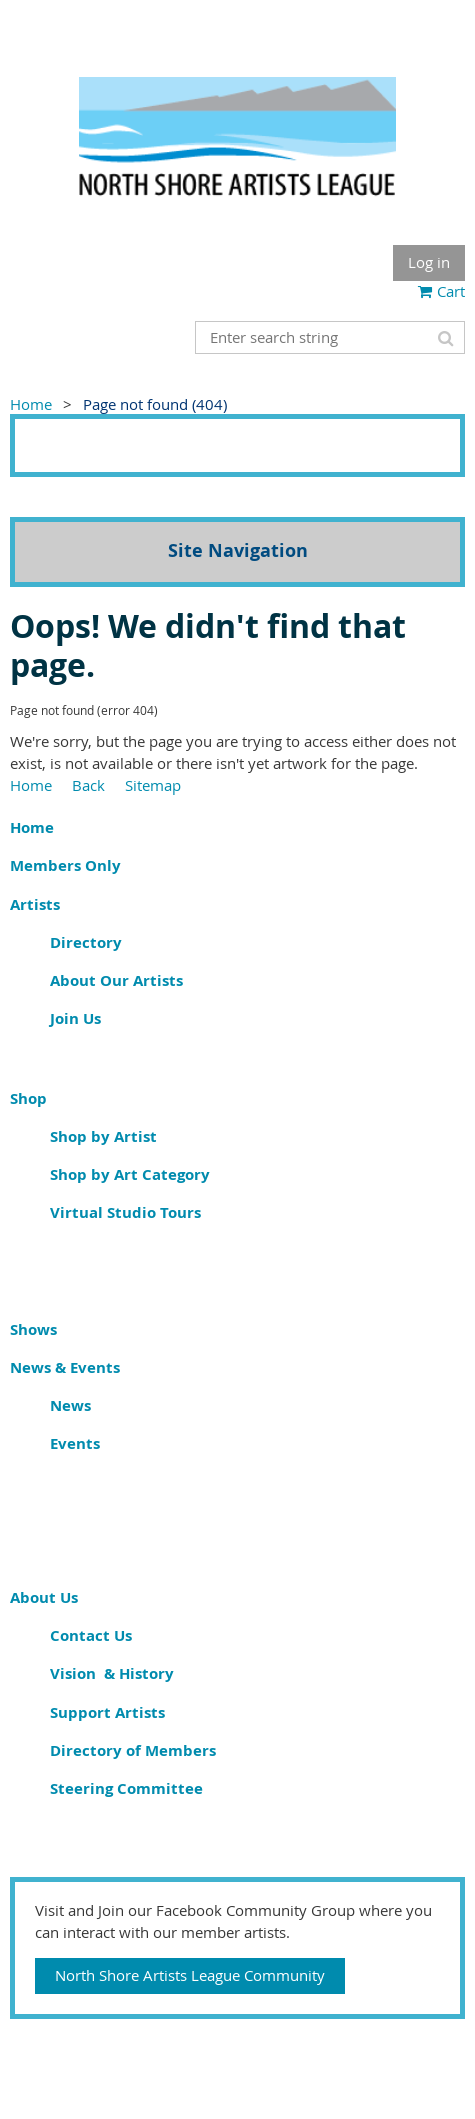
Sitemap (153, 785)
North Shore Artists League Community (190, 1975)
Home (31, 404)
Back (88, 785)
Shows (33, 1329)
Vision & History (112, 1673)
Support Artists (107, 1712)
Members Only (65, 865)
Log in (429, 262)
